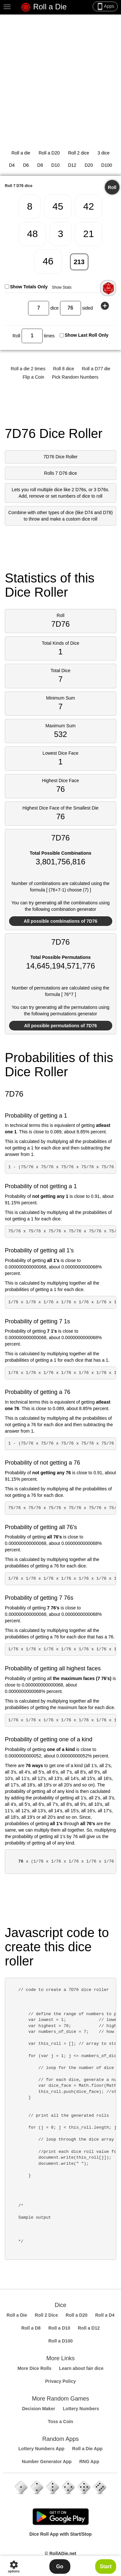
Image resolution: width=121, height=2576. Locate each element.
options (13, 2566)
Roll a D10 (59, 2328)
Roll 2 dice (78, 152)
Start (105, 2566)
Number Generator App (47, 2461)
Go (59, 2566)
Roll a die (20, 152)
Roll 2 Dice (46, 2315)
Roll (112, 187)
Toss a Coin (60, 2421)
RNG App (89, 2461)
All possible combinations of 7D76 (60, 921)
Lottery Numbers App (41, 2448)
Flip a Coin (33, 377)
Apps (105, 6)
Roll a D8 (31, 2328)
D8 (40, 165)
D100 (106, 165)
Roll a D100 (60, 2340)
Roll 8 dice (63, 368)
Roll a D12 (89, 2328)
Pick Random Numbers (75, 377)
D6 (26, 165)
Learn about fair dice (81, 2368)
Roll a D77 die (96, 368)
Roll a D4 (105, 2315)
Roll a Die (44, 7)
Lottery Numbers (81, 2408)
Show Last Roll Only (86, 335)
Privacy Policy (60, 2381)
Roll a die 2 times (28, 368)
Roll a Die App (87, 2448)
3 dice (103, 152)
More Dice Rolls (34, 2368)
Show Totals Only (28, 286)
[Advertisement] (60, 78)
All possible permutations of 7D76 (60, 1025)
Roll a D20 (49, 152)
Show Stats (62, 287)
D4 (12, 165)
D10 (55, 165)
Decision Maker (38, 2408)
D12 (72, 165)
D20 (89, 165)
